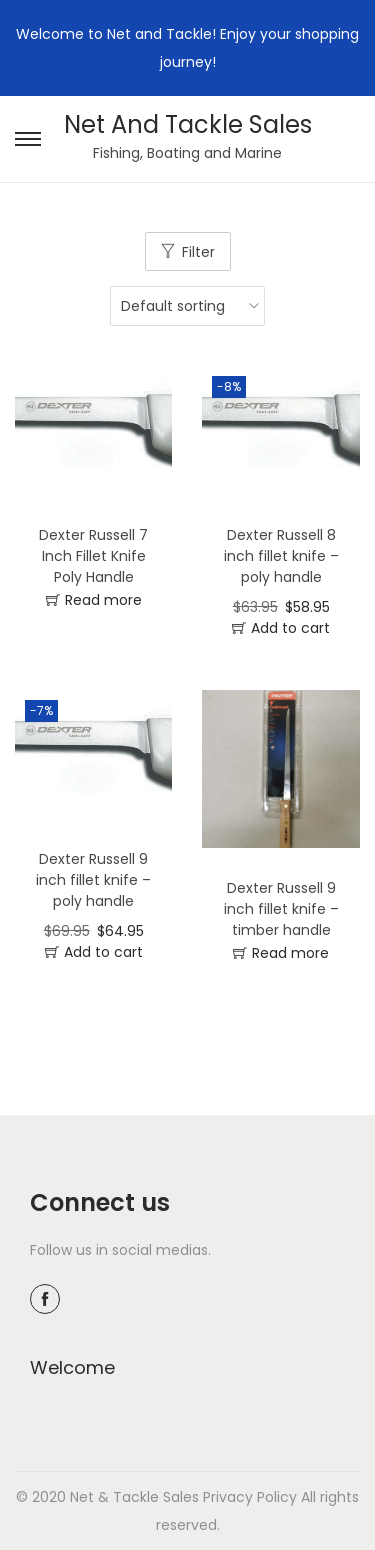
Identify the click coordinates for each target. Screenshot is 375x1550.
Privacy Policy (250, 1497)
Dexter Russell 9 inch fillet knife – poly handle (93, 880)
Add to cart (290, 628)
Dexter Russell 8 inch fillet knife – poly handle (281, 556)
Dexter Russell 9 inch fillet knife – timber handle (281, 909)
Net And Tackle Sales (188, 124)
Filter (198, 252)
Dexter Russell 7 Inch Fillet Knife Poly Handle (93, 556)
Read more (103, 600)
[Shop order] (182, 306)
